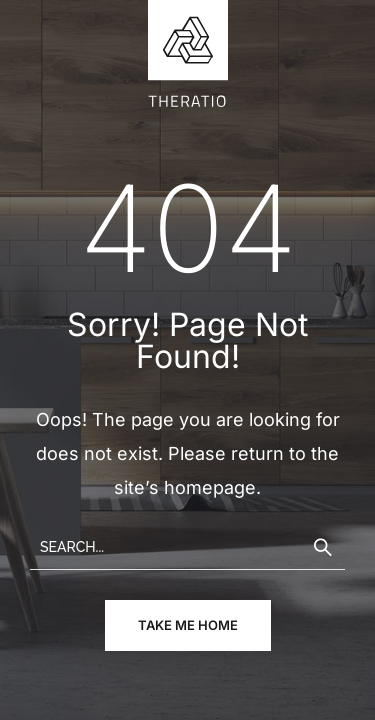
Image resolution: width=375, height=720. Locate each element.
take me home (188, 625)
